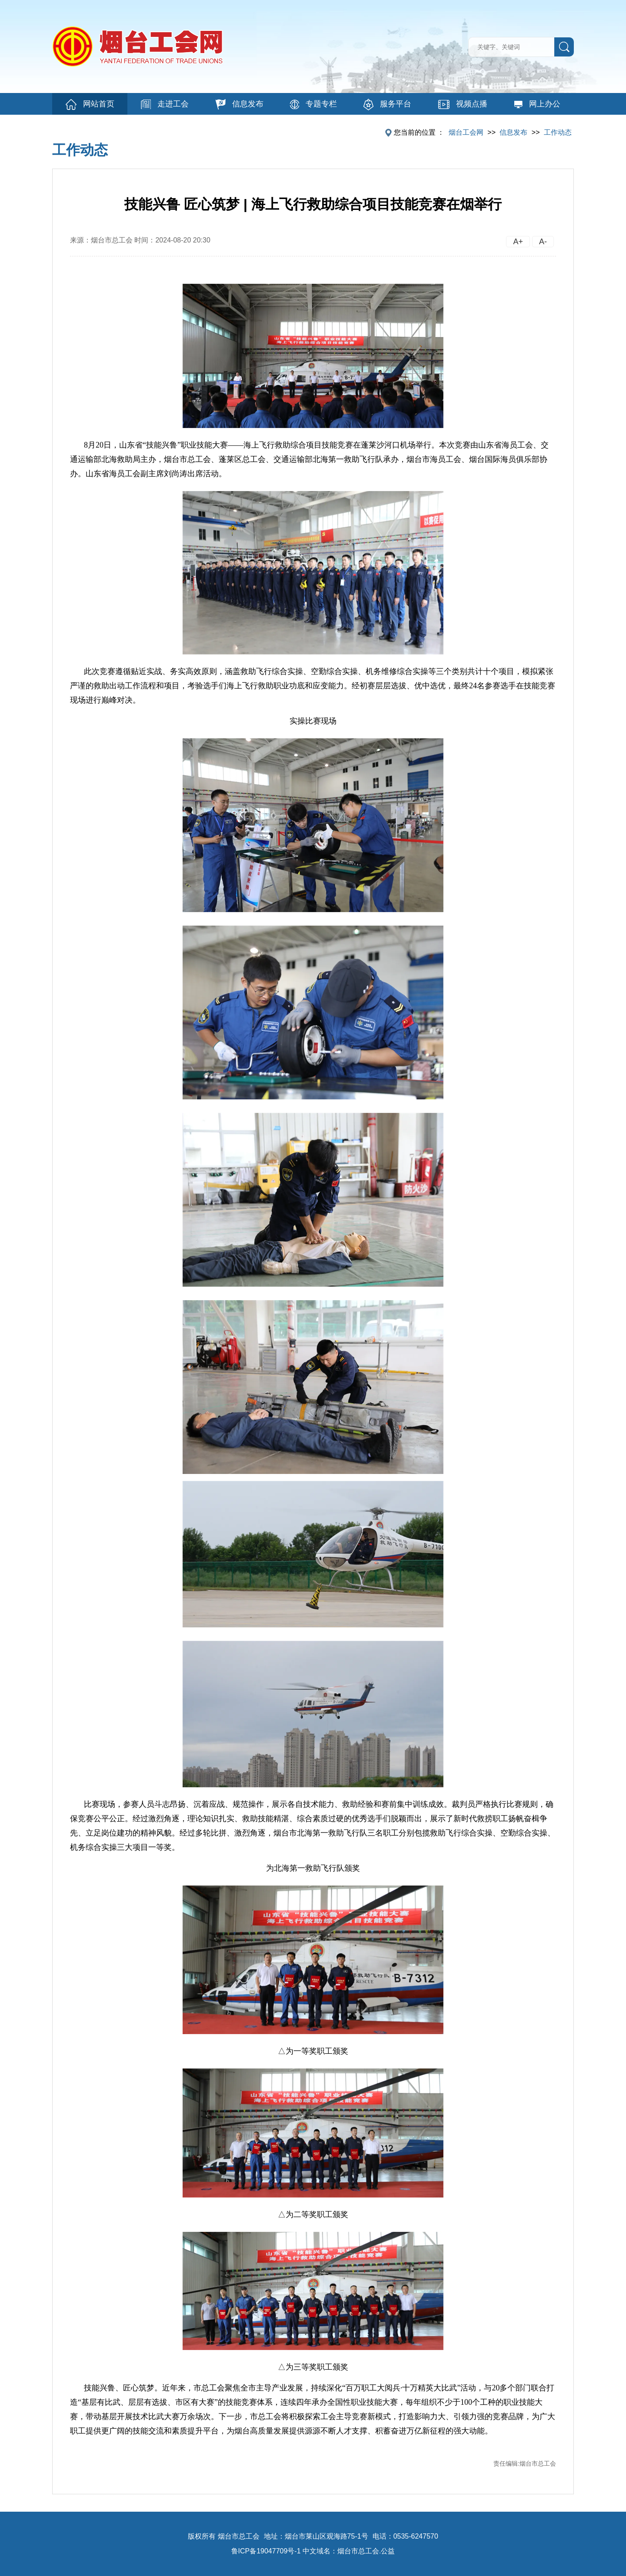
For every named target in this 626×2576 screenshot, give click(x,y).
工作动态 (558, 132)
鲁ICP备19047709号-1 (266, 2551)
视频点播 (462, 104)
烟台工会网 (466, 132)
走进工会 (165, 104)
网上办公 (537, 104)
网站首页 (90, 104)
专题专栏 (313, 104)
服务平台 (387, 104)
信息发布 (239, 104)
